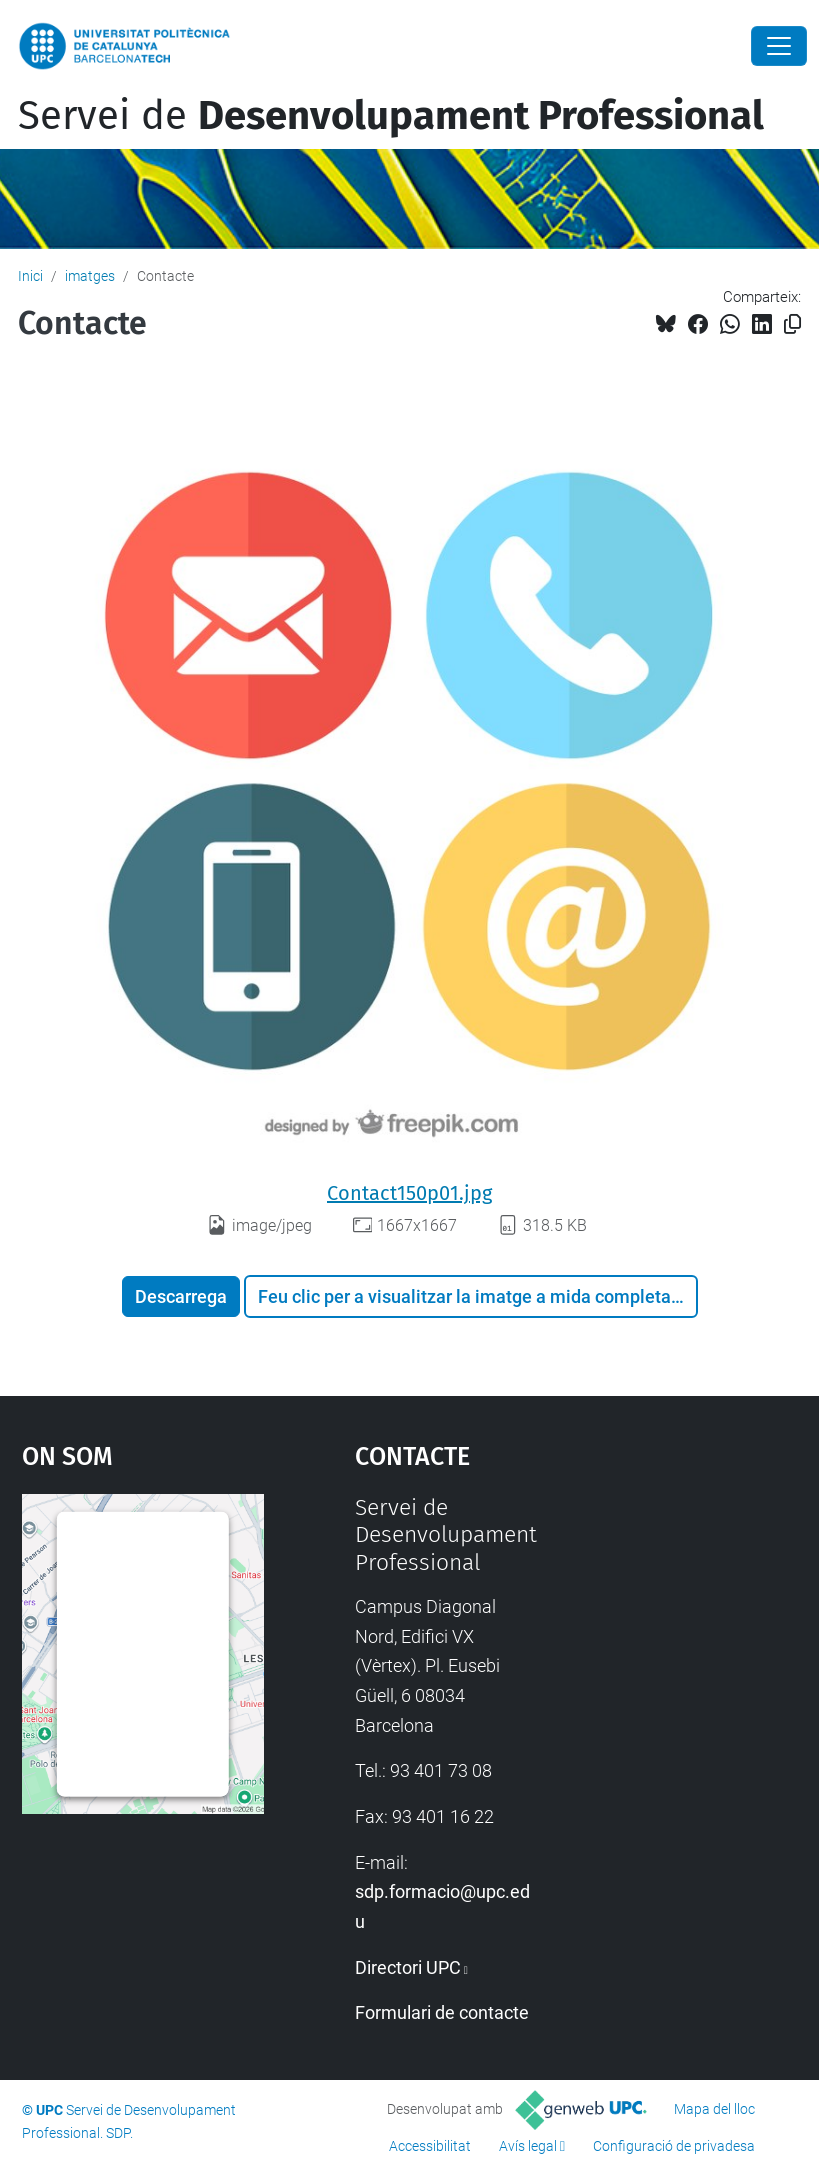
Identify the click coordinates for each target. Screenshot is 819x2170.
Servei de (391, 116)
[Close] (779, 46)
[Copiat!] (792, 324)
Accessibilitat (430, 2146)
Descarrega (181, 1296)
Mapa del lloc (714, 2109)
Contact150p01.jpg (409, 1193)
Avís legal (528, 2146)
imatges (90, 276)
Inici (30, 276)
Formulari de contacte (442, 2012)
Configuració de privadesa (674, 2146)
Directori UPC (408, 1967)
